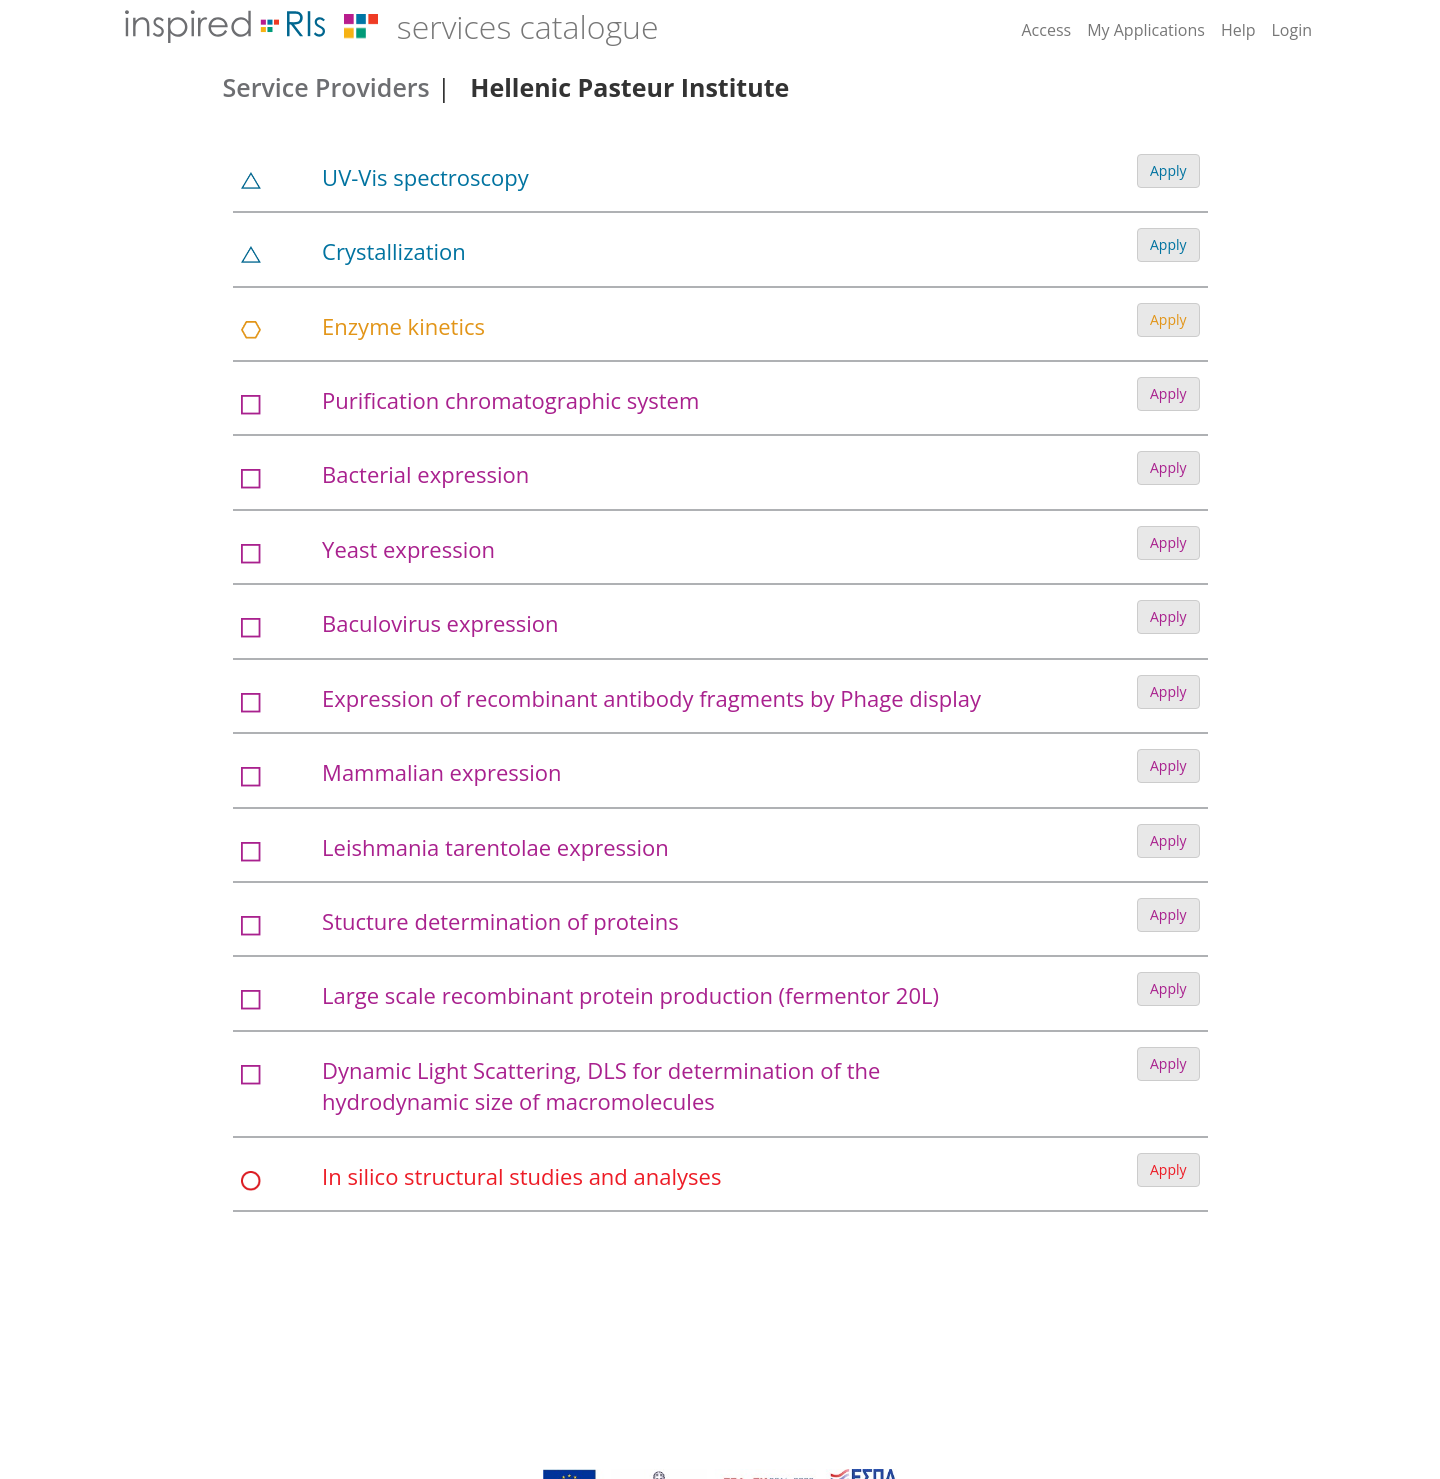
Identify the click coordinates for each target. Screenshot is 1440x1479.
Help (1238, 30)
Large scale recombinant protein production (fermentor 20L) (630, 995)
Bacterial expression (425, 474)
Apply (1168, 170)
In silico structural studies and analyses (521, 1176)
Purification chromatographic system (510, 400)
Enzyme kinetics (403, 326)
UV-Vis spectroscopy (425, 177)
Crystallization (394, 251)
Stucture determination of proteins (500, 921)
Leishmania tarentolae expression (495, 847)
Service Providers (326, 87)
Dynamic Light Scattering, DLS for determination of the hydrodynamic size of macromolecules (601, 1085)
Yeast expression (408, 549)
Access (1046, 30)
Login (1291, 30)
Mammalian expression (441, 772)
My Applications (1146, 30)
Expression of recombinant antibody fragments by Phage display (651, 698)
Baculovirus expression (440, 623)
